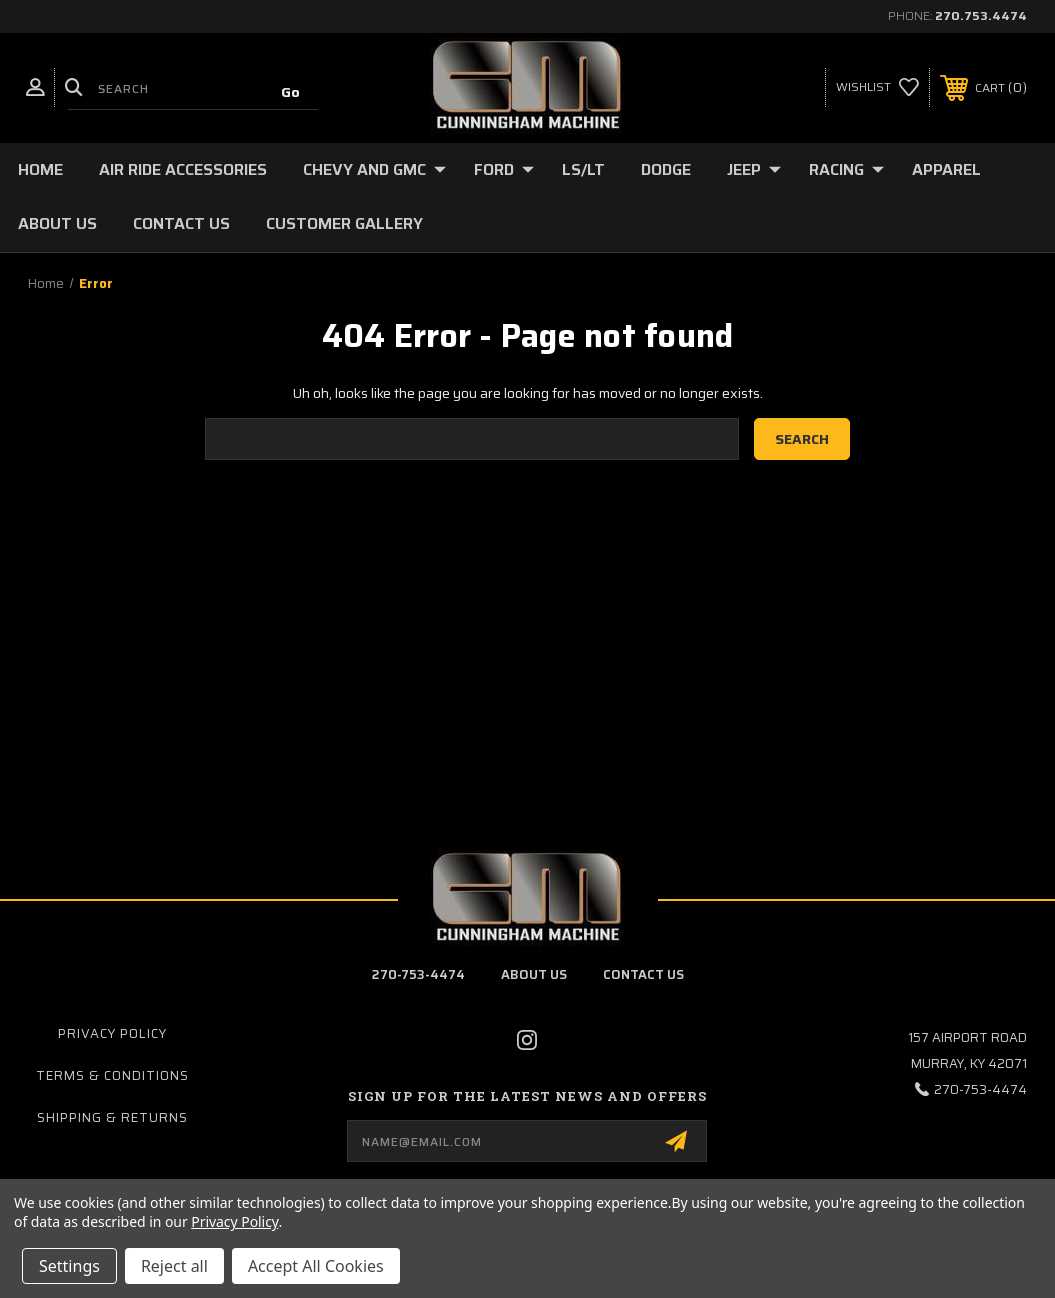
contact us (643, 974)
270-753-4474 (418, 974)
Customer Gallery (344, 223)
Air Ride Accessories (183, 169)
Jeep (754, 169)
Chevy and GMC (374, 169)
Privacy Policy (112, 1033)
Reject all (174, 1266)
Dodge (666, 169)
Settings (69, 1266)
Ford (504, 169)
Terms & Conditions (112, 1075)
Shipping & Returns (112, 1117)
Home (40, 169)
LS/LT (583, 169)
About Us (57, 223)
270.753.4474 (981, 15)
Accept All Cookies (316, 1266)
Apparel (946, 169)
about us (534, 974)
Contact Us (181, 223)
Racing (846, 169)
